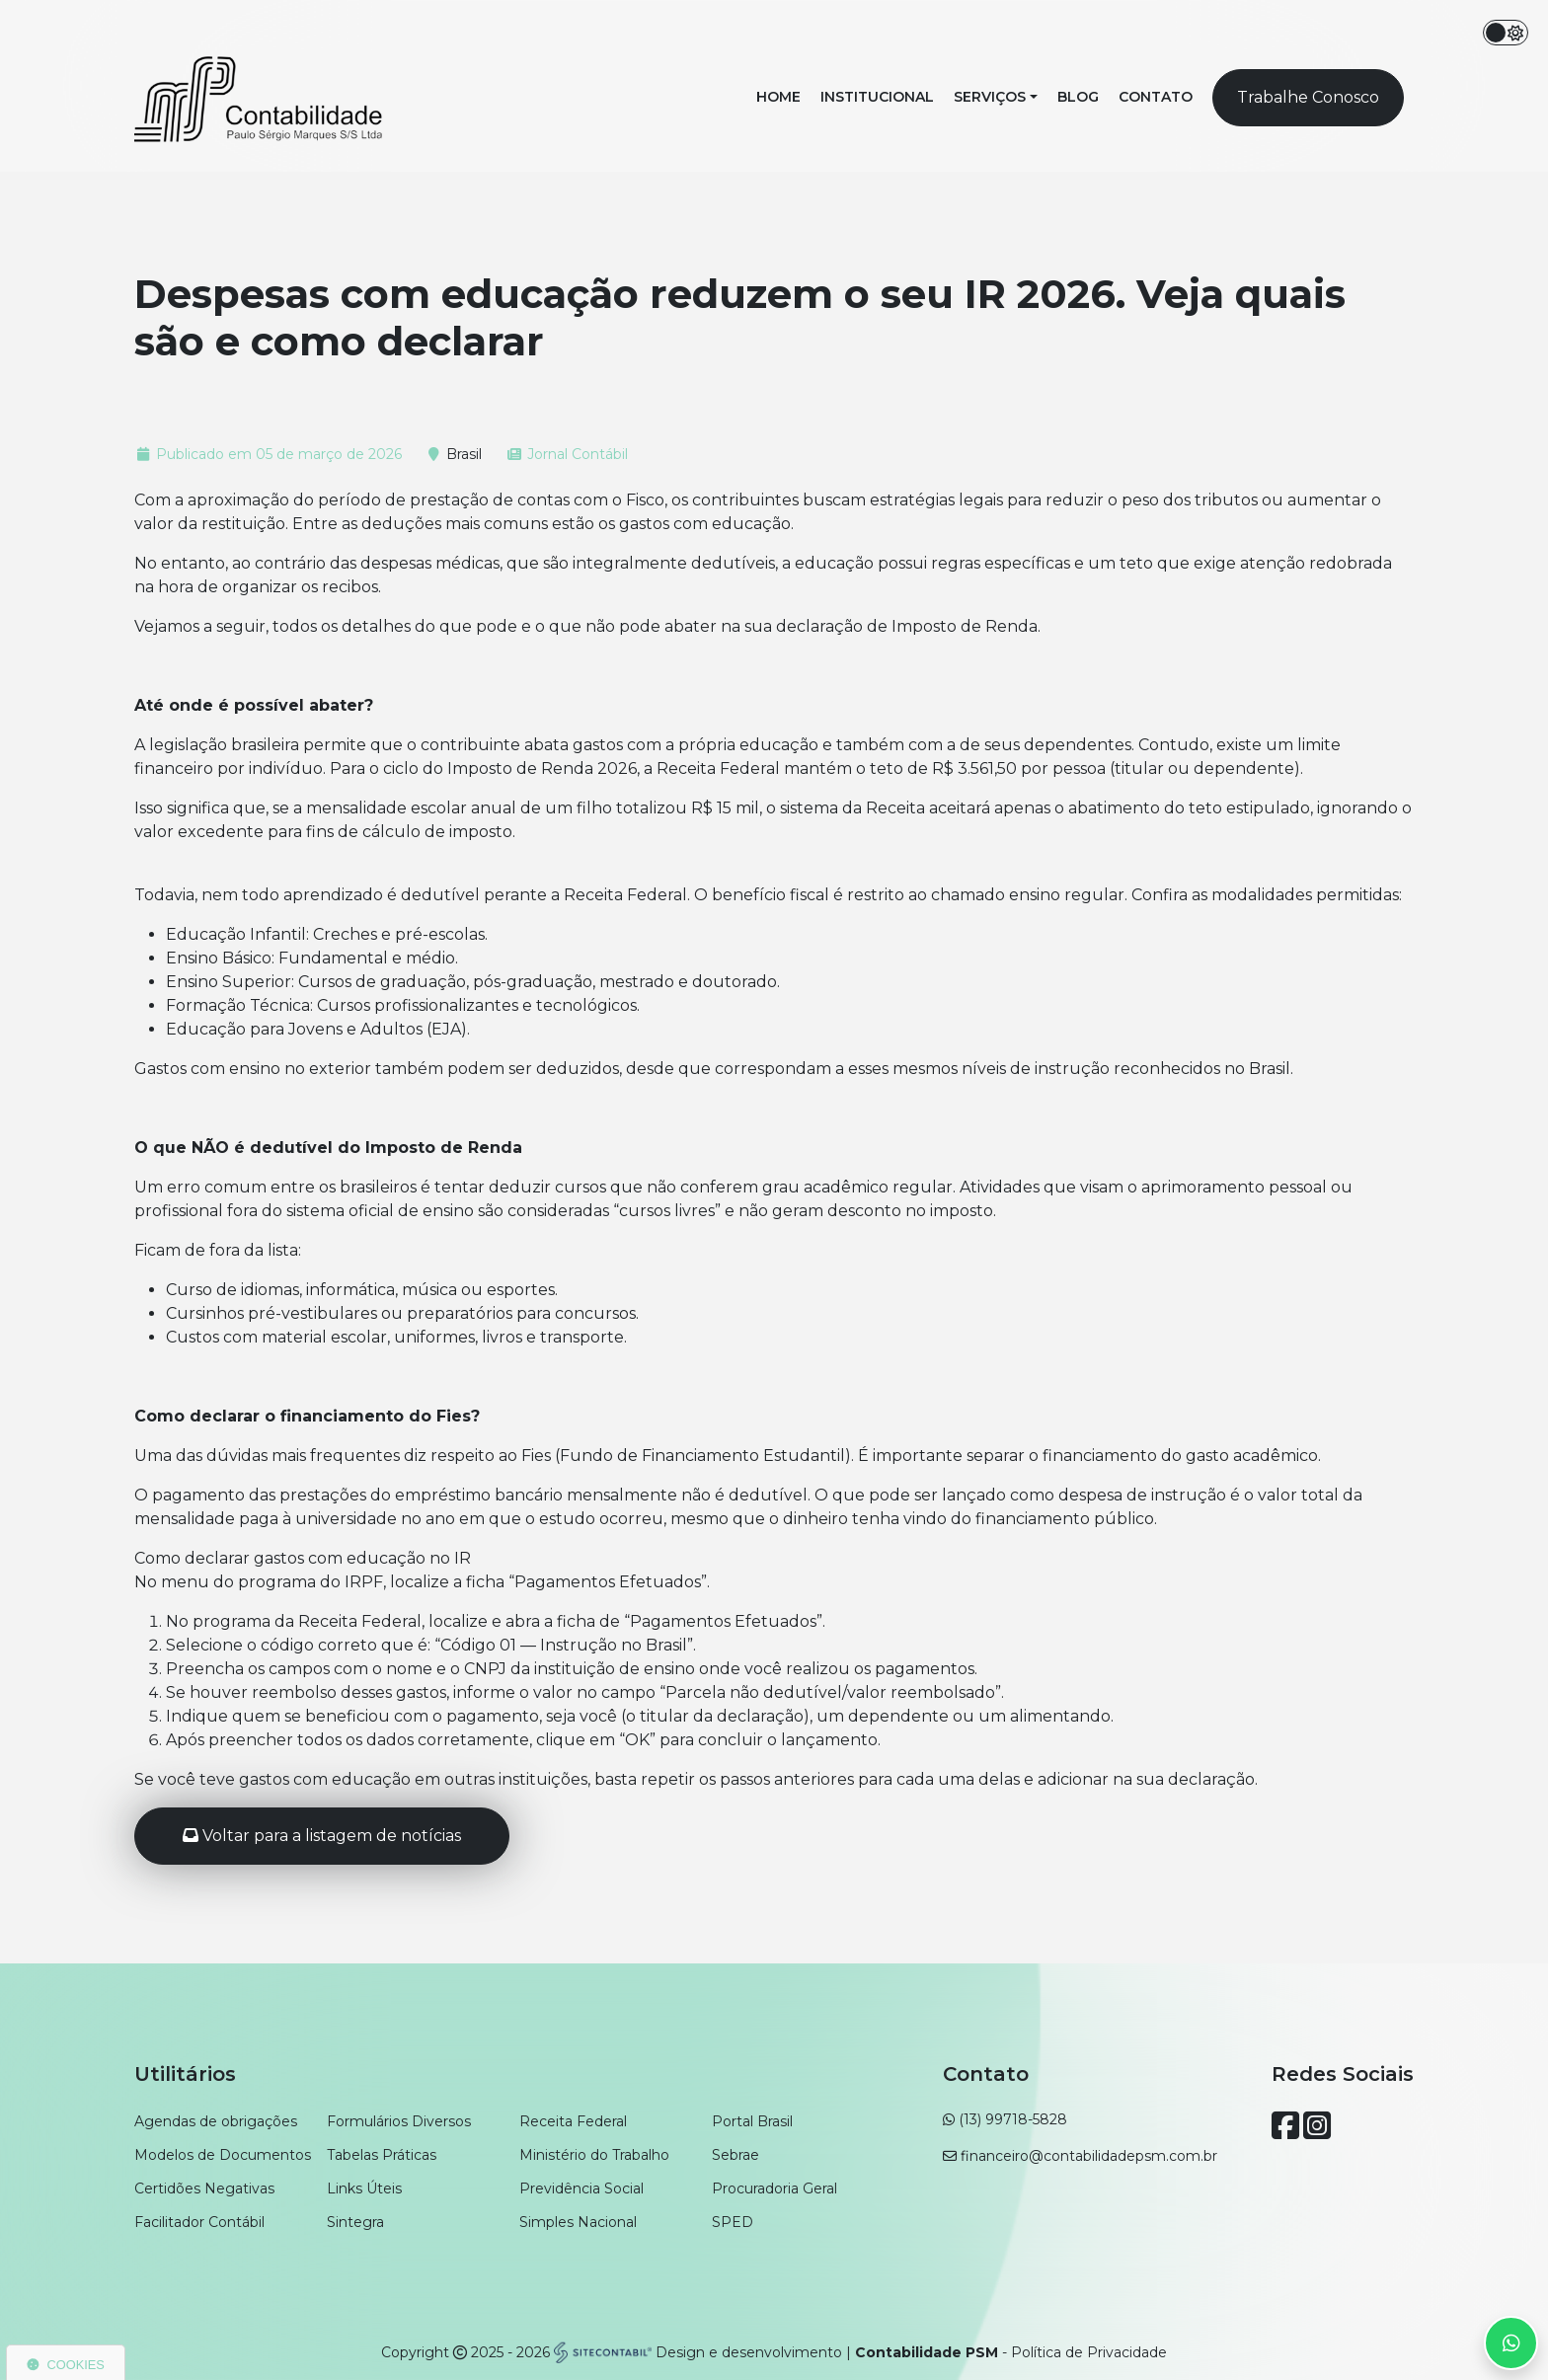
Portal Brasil (752, 2121)
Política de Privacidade (1089, 2352)
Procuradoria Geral (774, 2188)
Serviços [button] (990, 97)
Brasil (464, 454)
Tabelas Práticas (381, 2155)
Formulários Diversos (399, 2121)
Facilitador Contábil (199, 2222)
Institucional (877, 97)
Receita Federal (573, 2121)
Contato (1156, 97)
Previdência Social (581, 2188)
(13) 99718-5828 (1013, 2119)
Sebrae (735, 2155)
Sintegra (355, 2222)
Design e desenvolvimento (699, 2352)
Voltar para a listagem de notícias (322, 1835)
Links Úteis (364, 2188)
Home (778, 97)
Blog (1078, 97)
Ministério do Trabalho (594, 2155)
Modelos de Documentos (222, 2155)
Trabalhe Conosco (1308, 97)
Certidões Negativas (204, 2188)
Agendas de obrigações (215, 2121)
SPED (732, 2222)
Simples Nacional (578, 2222)
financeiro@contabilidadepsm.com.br (1089, 2156)
